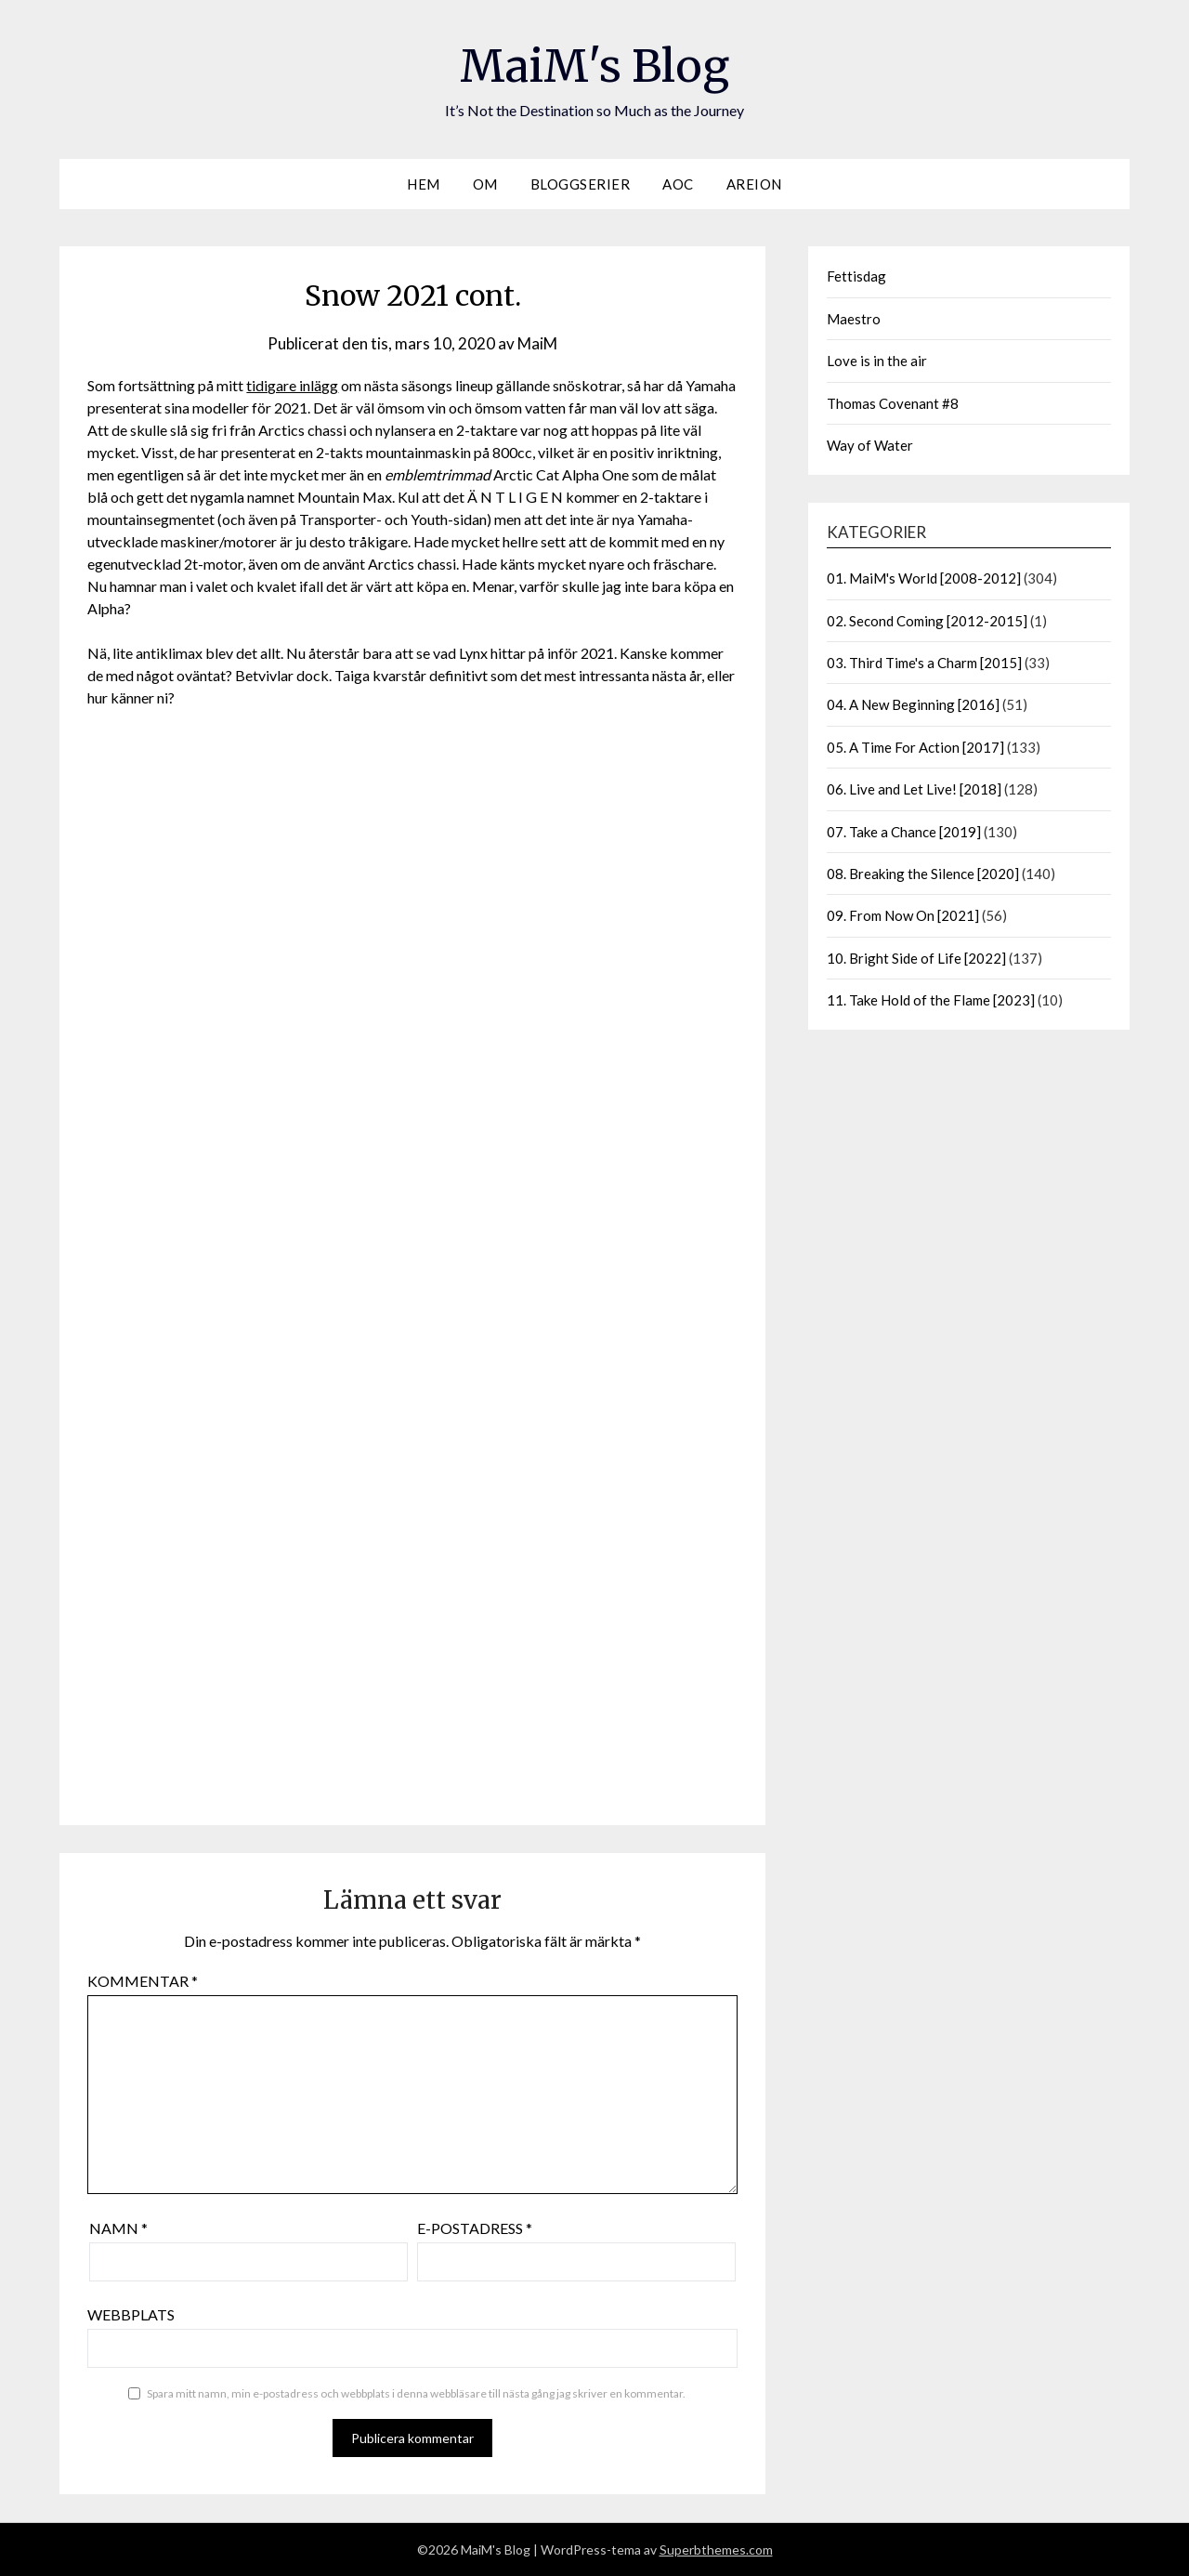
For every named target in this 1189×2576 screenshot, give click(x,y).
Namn (118, 2228)
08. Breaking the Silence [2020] (923, 873)
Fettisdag (856, 276)
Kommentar (142, 1981)
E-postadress (474, 2228)
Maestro (854, 318)
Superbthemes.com (716, 2549)
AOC (678, 184)
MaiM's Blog (594, 66)
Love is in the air (877, 360)
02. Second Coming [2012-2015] (927, 620)
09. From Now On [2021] (903, 915)
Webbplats (131, 2314)
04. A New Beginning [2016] (913, 704)
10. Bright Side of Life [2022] (916, 958)
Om (485, 184)
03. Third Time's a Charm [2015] (924, 662)
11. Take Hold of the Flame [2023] (931, 1000)
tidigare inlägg (292, 385)
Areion (754, 184)
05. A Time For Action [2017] (915, 747)
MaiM (537, 343)
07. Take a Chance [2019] (904, 831)
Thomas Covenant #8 (893, 403)
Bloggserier (580, 184)
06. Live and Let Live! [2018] (914, 789)
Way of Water (870, 445)
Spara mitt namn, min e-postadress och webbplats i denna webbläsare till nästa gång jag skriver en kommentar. (416, 2393)
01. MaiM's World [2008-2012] (924, 578)
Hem (423, 184)
